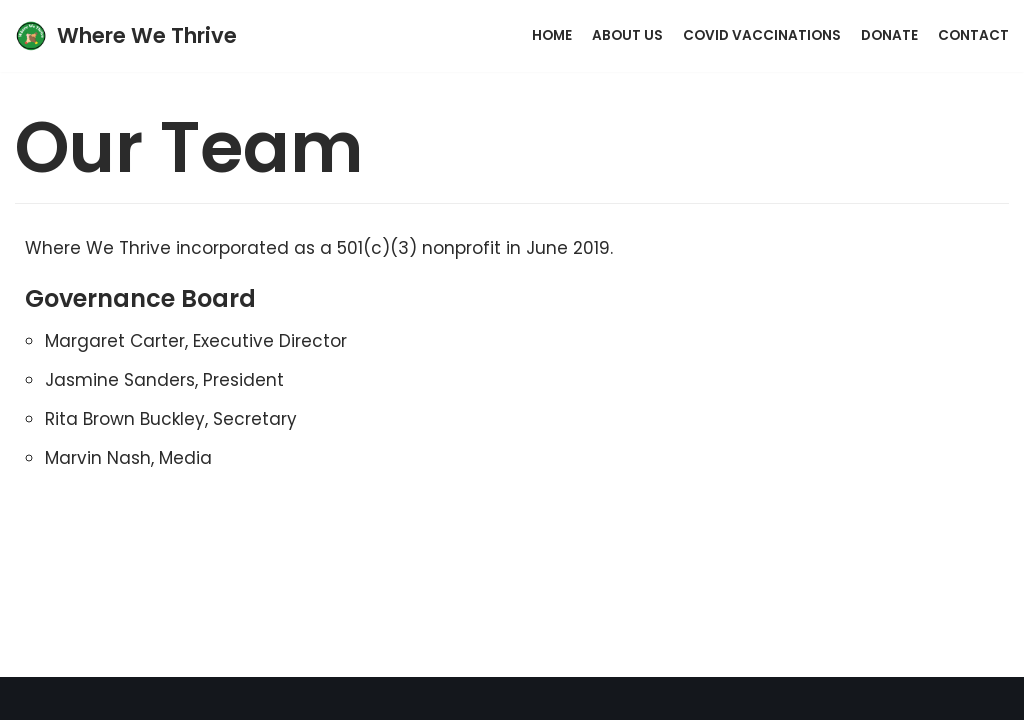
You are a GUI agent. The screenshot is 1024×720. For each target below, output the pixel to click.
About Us (627, 35)
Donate (889, 35)
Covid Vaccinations (762, 35)
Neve (406, 698)
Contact (973, 35)
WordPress (594, 698)
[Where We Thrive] (126, 36)
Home (552, 35)
